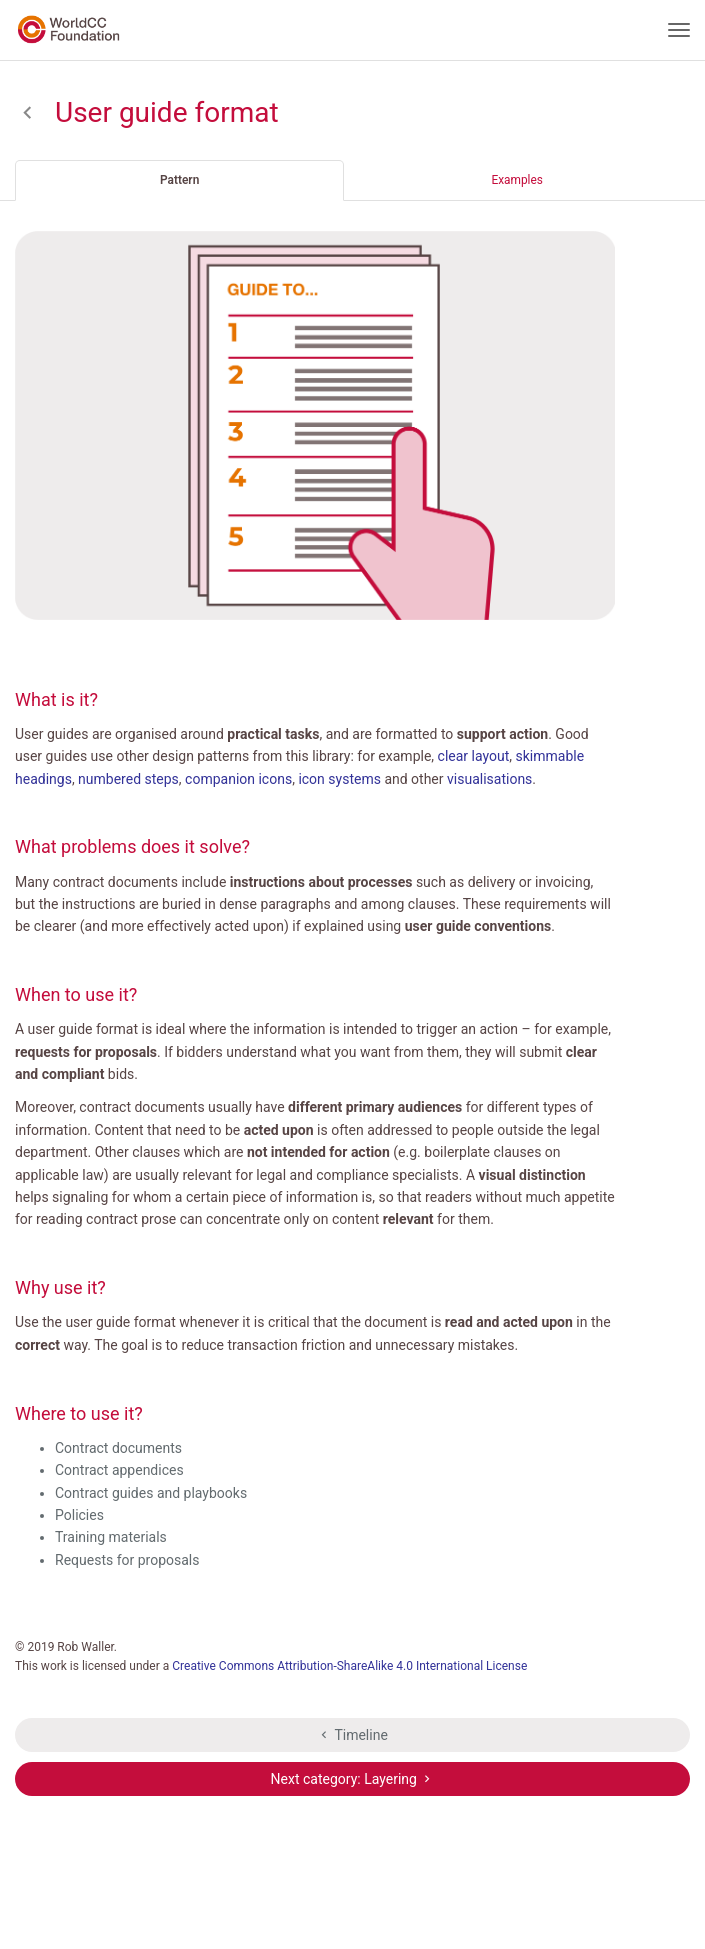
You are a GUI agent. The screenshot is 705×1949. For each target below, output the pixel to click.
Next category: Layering (353, 1779)
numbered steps (128, 779)
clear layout (474, 756)
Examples (517, 180)
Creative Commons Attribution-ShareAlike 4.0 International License (349, 1666)
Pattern (179, 180)
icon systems (339, 779)
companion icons (238, 779)
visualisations (489, 779)
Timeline (352, 1735)
